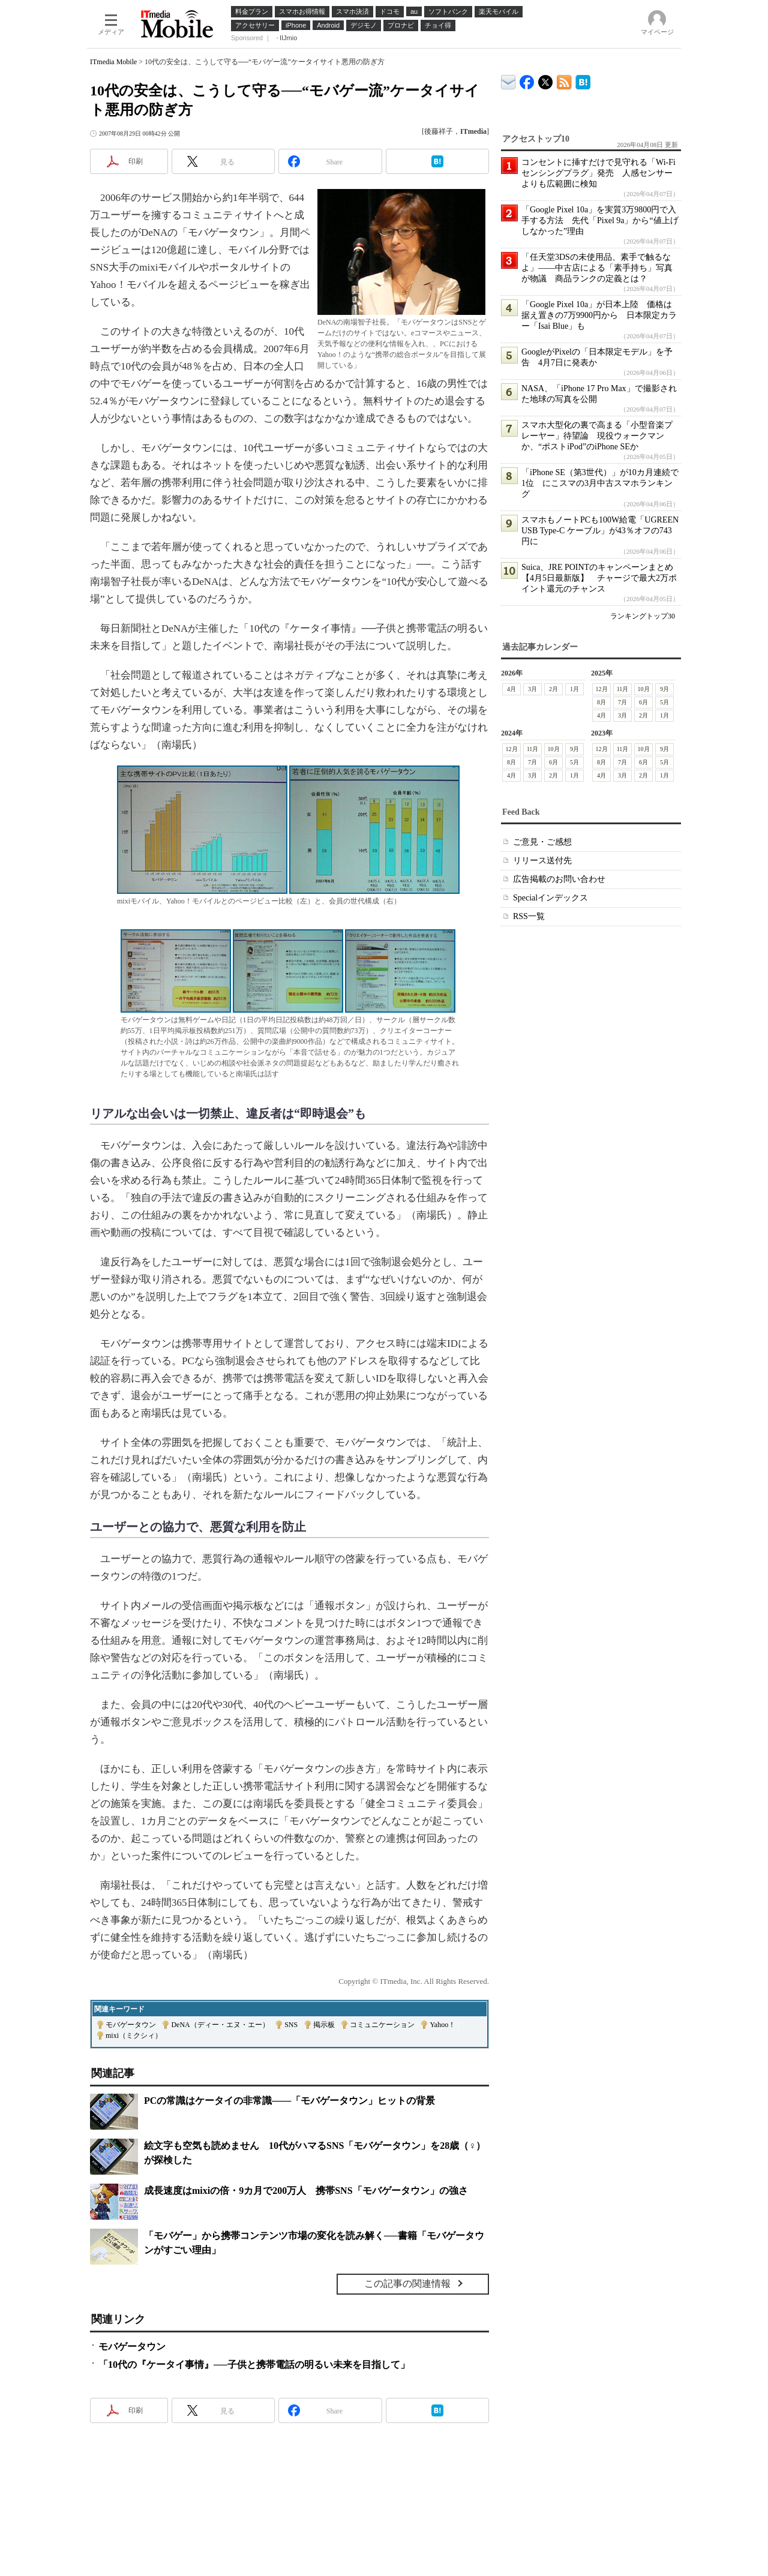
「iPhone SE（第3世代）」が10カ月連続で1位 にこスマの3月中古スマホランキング (600, 483)
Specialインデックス (550, 897)
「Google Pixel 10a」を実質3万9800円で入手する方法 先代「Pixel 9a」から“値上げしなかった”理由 (600, 220)
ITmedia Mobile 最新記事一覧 (564, 80)
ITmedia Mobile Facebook (527, 79)
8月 (601, 702)
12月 (602, 689)
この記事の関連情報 (407, 2283)
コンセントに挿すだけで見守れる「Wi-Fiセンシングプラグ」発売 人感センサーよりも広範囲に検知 (598, 173)
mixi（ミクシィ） (134, 2035)
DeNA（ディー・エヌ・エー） (220, 2024)
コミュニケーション (382, 2024)
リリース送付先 (542, 860)
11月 (623, 689)
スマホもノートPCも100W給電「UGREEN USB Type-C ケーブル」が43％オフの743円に (600, 530)
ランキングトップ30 (642, 616)
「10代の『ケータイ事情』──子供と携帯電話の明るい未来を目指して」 (254, 2364)
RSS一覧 (529, 916)
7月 (622, 702)
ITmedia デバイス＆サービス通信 (508, 80)
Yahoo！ (442, 2024)
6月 (643, 702)
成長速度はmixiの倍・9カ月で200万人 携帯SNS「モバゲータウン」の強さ (306, 2190)
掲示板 (324, 2024)
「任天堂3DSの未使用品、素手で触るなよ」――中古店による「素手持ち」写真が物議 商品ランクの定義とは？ (597, 268)
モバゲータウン (131, 2024)
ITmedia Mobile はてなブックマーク (582, 80)
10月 (644, 689)
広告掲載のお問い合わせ (559, 879)
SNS (291, 2024)
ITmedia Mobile (113, 62)
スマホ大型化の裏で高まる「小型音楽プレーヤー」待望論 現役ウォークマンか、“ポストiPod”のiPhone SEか (597, 436)
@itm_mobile (545, 79)
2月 (553, 689)
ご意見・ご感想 (542, 841)
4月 (511, 689)
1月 (574, 689)
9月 (664, 689)
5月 (664, 702)
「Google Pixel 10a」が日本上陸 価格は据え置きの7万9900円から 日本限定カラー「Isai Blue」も (599, 315)
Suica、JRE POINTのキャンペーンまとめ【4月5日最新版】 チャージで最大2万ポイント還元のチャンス (599, 578)
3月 (532, 689)
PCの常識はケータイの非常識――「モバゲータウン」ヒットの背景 (289, 2100)
